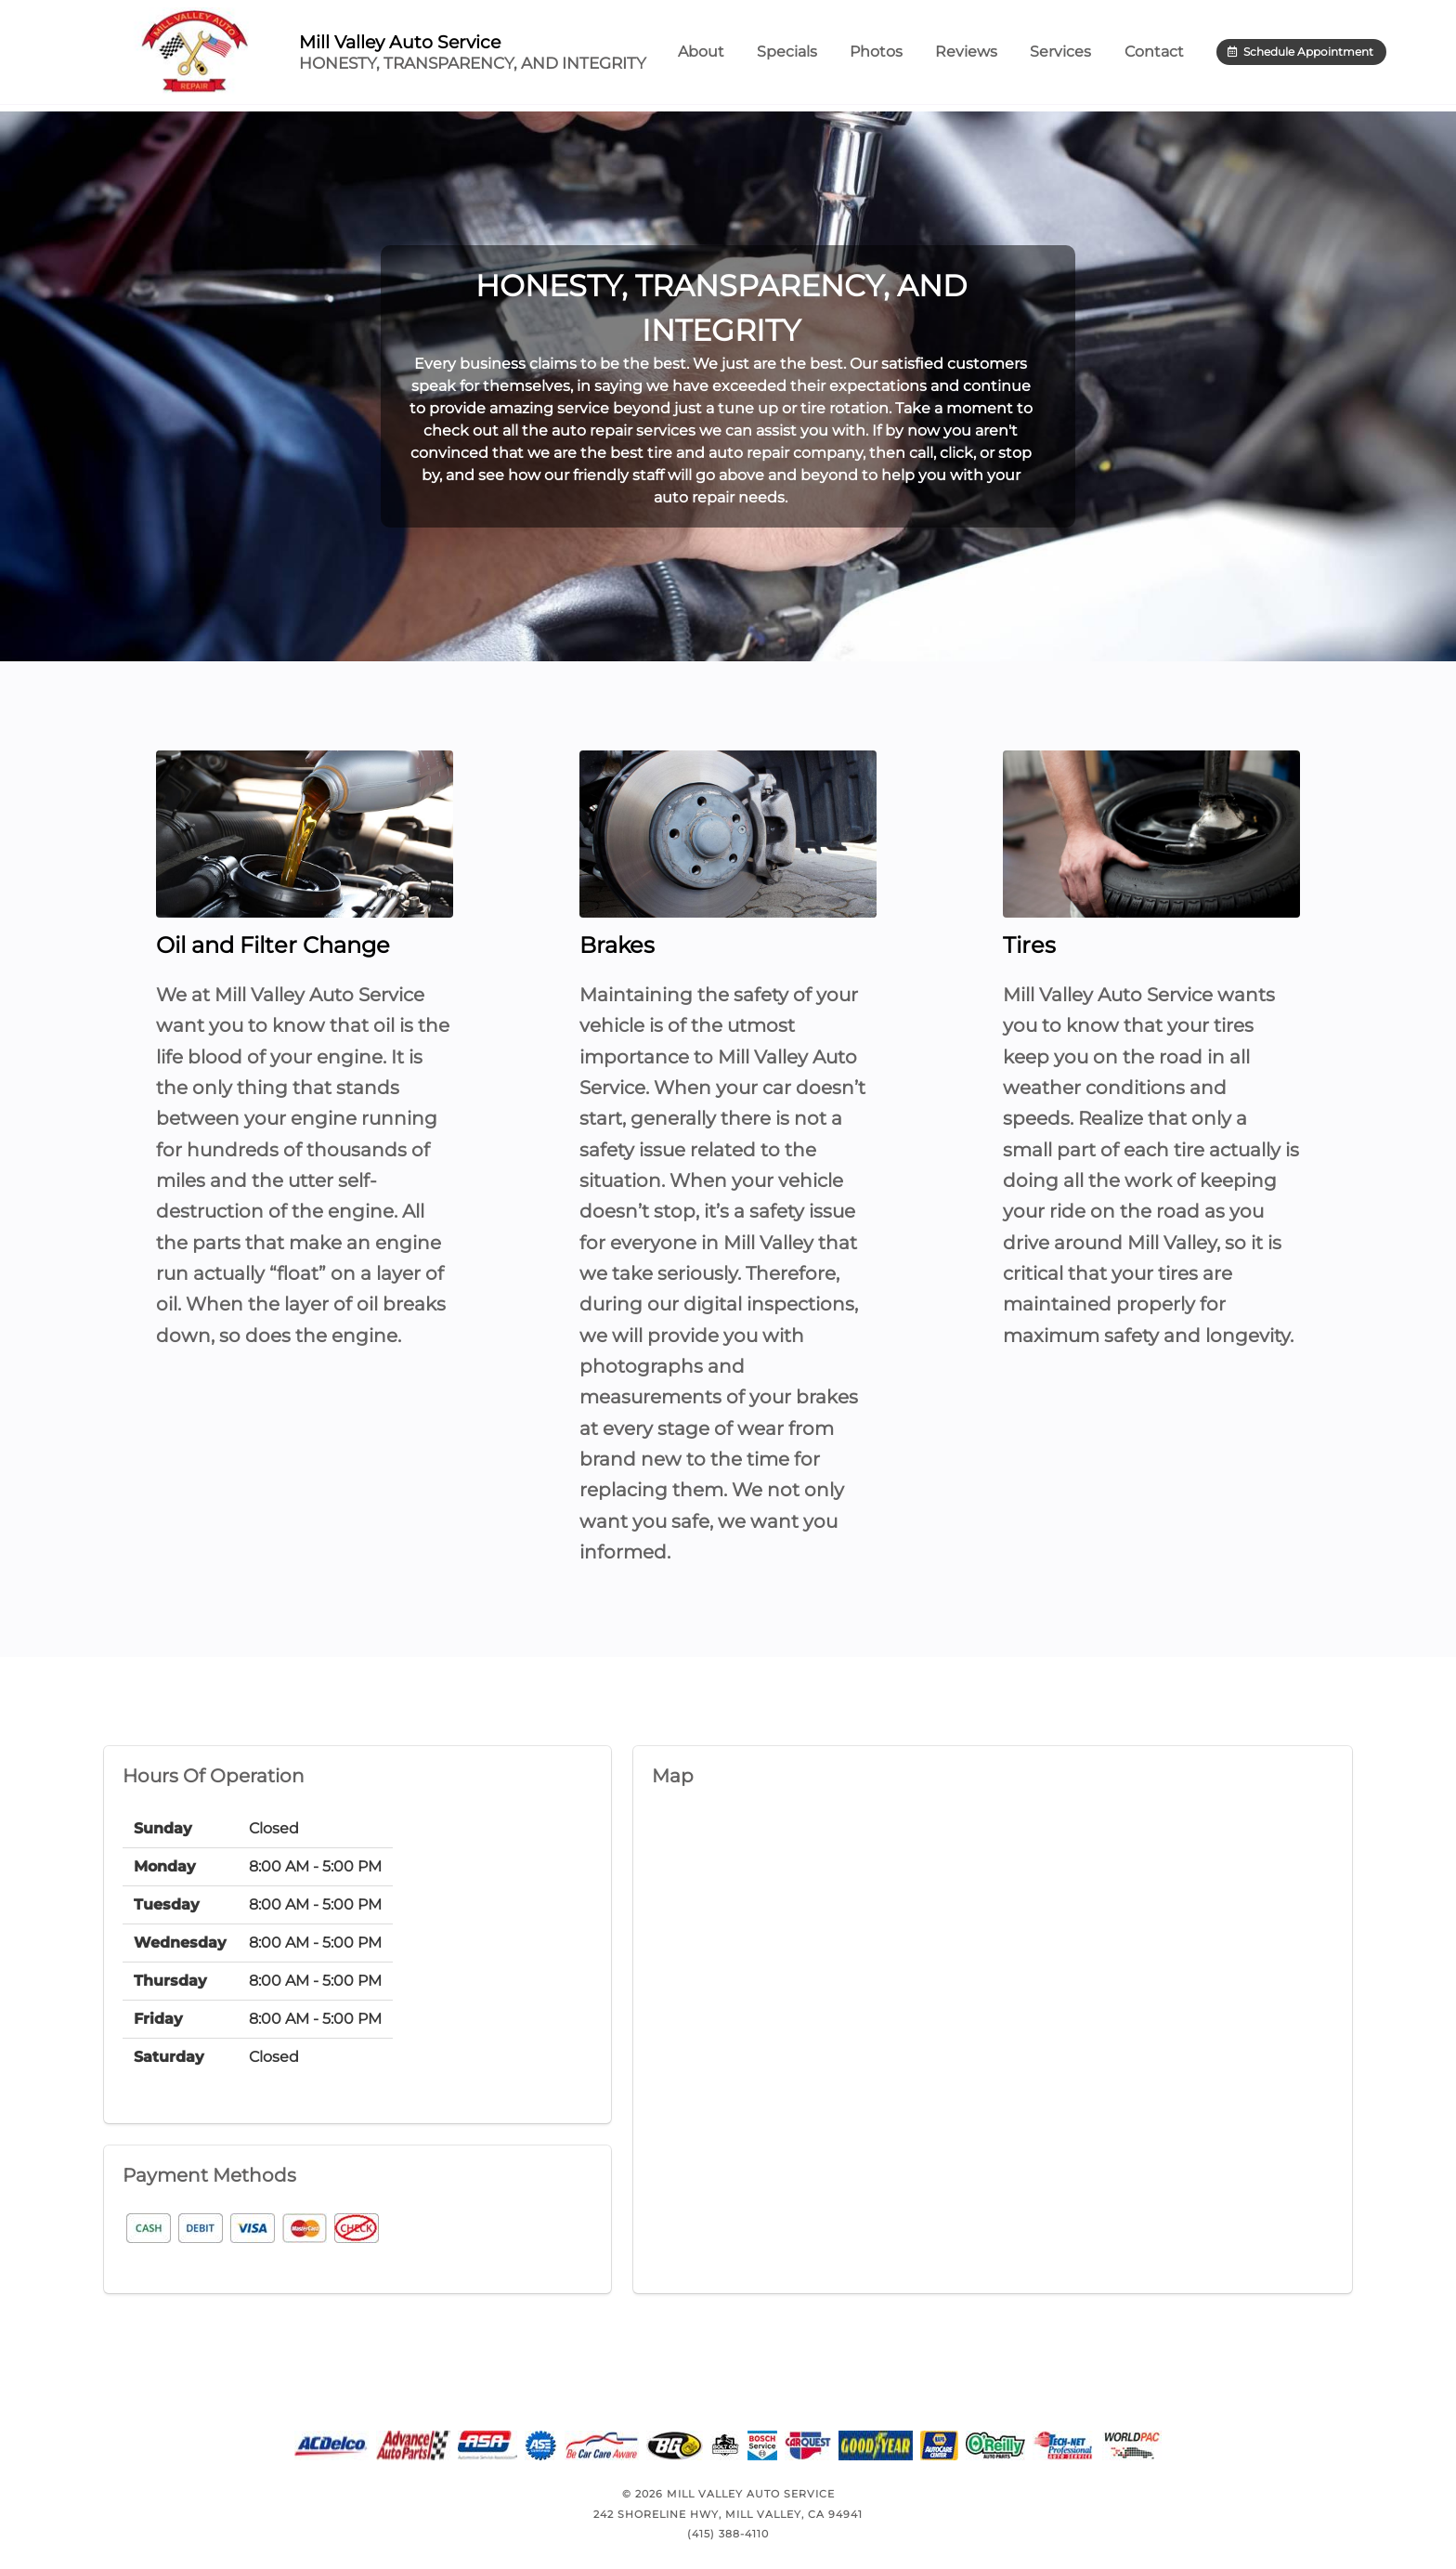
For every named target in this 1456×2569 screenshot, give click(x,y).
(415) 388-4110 (728, 2533)
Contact (1175, 55)
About (722, 55)
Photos (897, 55)
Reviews (987, 55)
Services (1081, 55)
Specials (808, 55)
